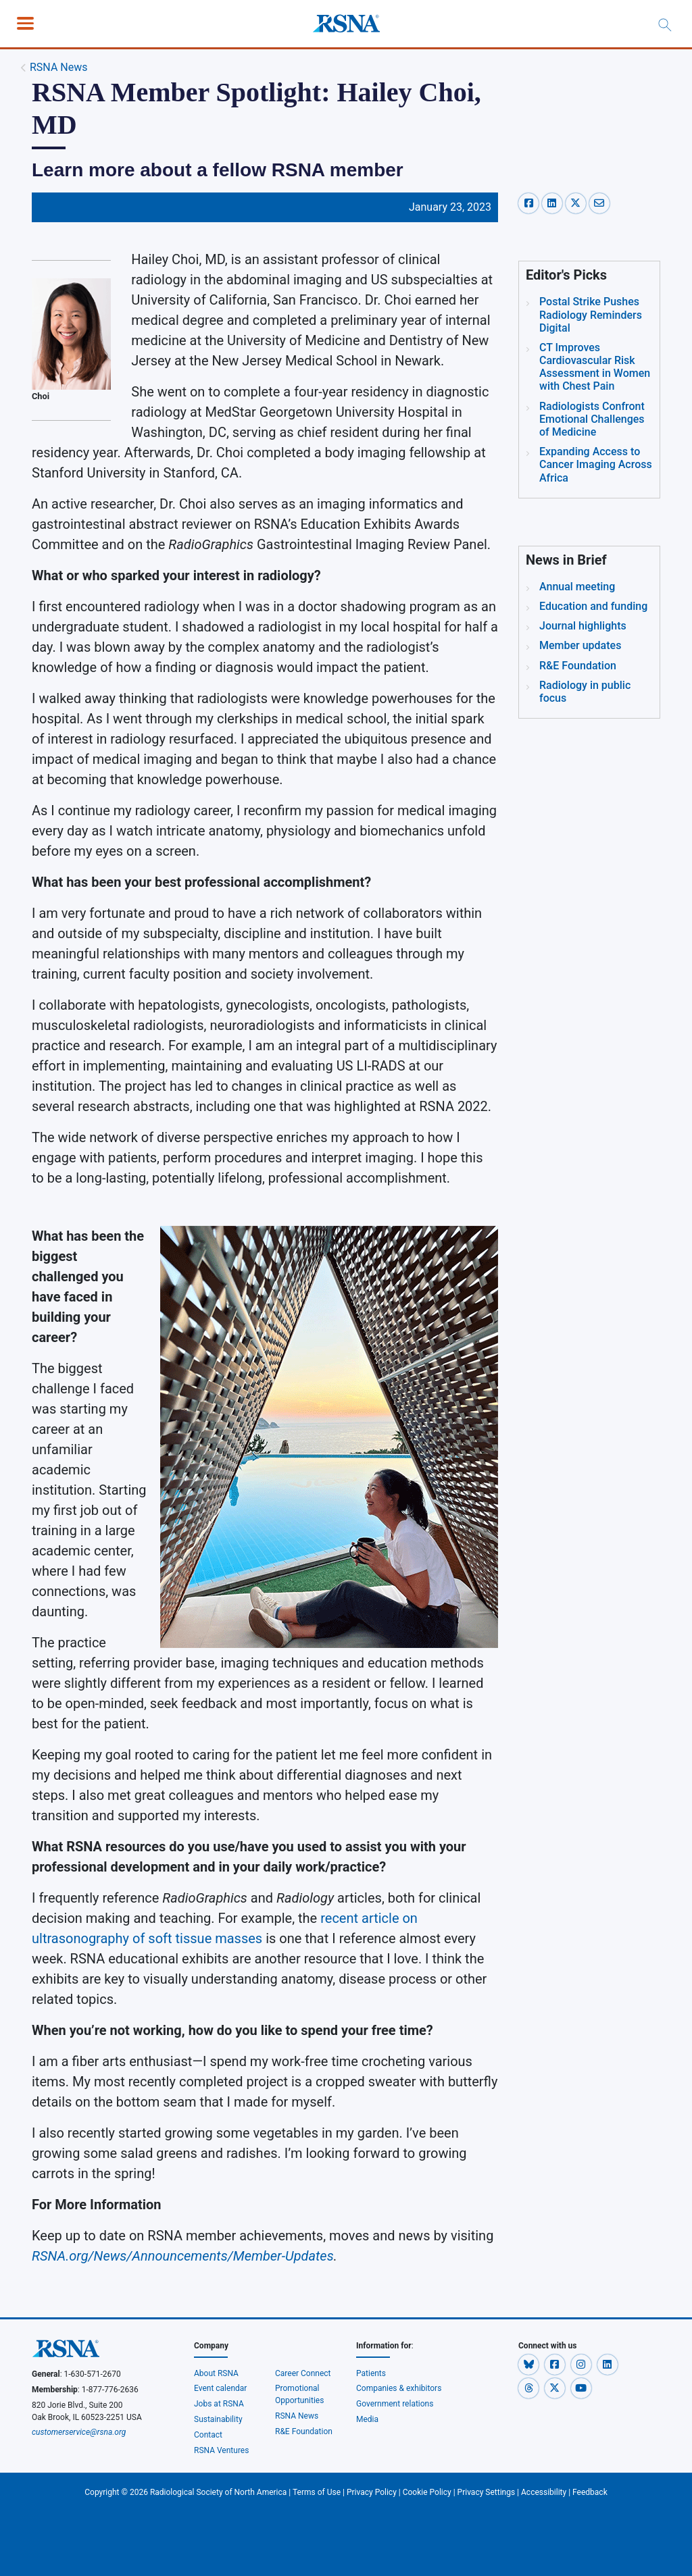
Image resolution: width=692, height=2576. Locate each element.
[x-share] (577, 203)
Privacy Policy (372, 2492)
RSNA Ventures (221, 2450)
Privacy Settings (487, 2492)
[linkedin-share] (554, 203)
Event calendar (221, 2388)
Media (367, 2419)
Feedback (590, 2492)
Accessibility (543, 2492)
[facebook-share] (530, 203)
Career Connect (303, 2373)
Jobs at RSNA (219, 2403)
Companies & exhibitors (398, 2388)
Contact (208, 2435)
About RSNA (216, 2373)
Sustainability (218, 2419)
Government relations (395, 2403)
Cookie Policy (427, 2492)
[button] (529, 2364)
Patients (371, 2373)
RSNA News (59, 67)
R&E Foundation (303, 2431)
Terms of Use (317, 2492)
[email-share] (599, 203)
